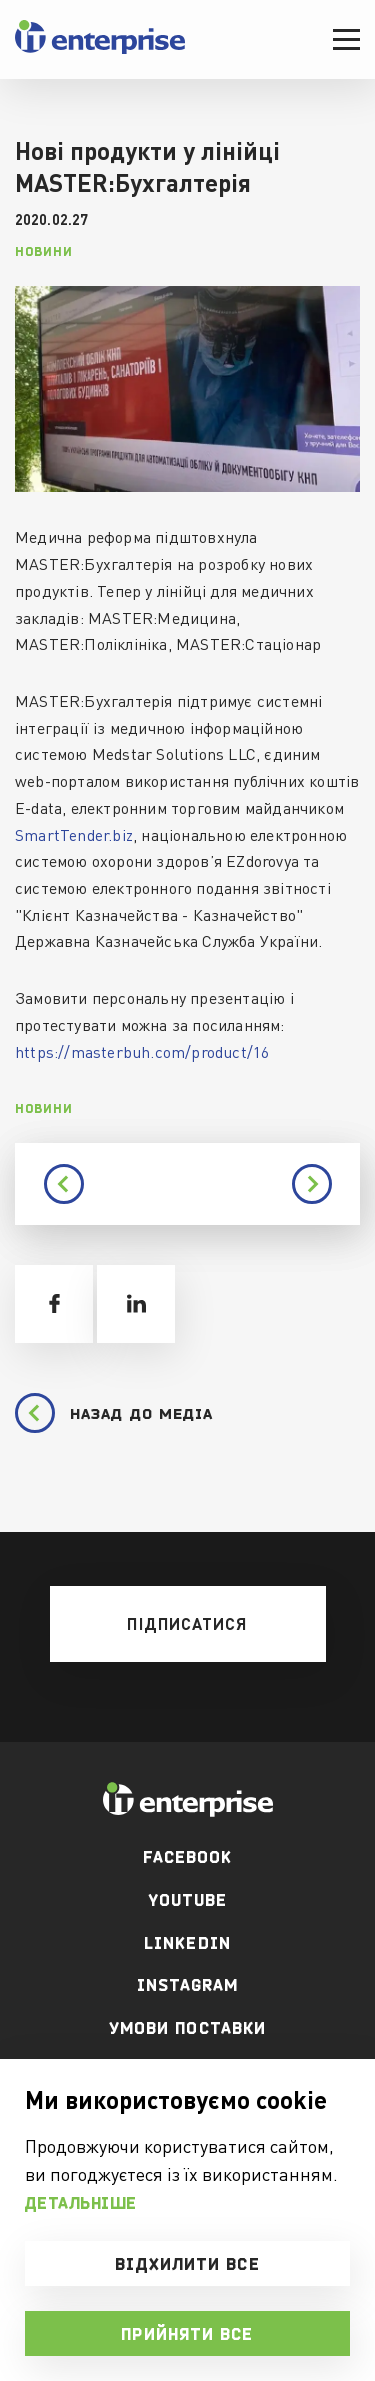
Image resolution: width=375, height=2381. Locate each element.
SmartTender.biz (74, 834)
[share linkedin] (136, 1304)
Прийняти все (187, 2334)
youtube (188, 1900)
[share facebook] (54, 1304)
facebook (188, 1857)
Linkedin (187, 1943)
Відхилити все (187, 2264)
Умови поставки (187, 2028)
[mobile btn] (188, 1624)
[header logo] (100, 49)
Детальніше (81, 2203)
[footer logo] (187, 1799)
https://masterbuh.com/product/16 (142, 1051)
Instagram (188, 1985)
